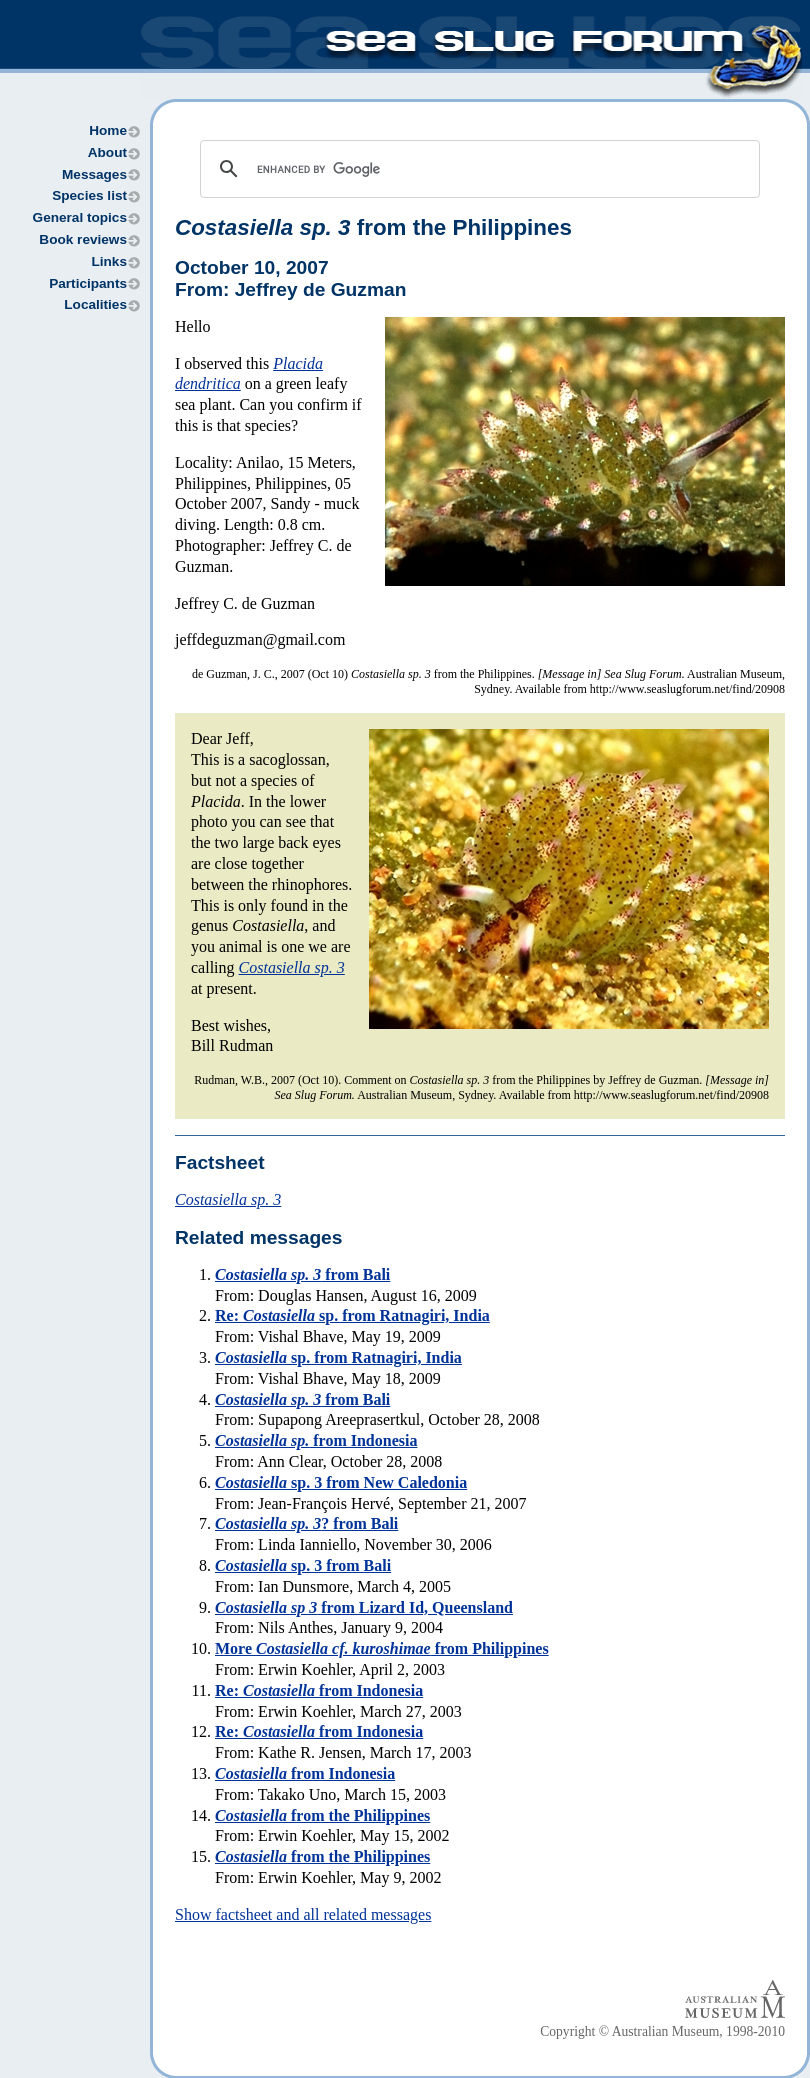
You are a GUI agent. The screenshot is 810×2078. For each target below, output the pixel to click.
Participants (88, 283)
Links (109, 261)
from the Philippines (373, 227)
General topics (80, 217)
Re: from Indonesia (319, 1690)
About (107, 152)
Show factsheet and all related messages (303, 1914)
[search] (477, 169)
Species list (89, 195)
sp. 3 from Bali (303, 1565)
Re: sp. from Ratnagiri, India (352, 1315)
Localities (95, 304)
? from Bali (306, 1523)
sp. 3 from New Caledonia (341, 1482)
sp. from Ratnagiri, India (338, 1357)
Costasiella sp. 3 (292, 967)
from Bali (302, 1274)
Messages (94, 174)
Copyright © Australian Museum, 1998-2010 (662, 2031)
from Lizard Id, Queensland (364, 1607)
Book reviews (83, 239)
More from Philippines (382, 1648)
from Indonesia (316, 1440)
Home (108, 130)
